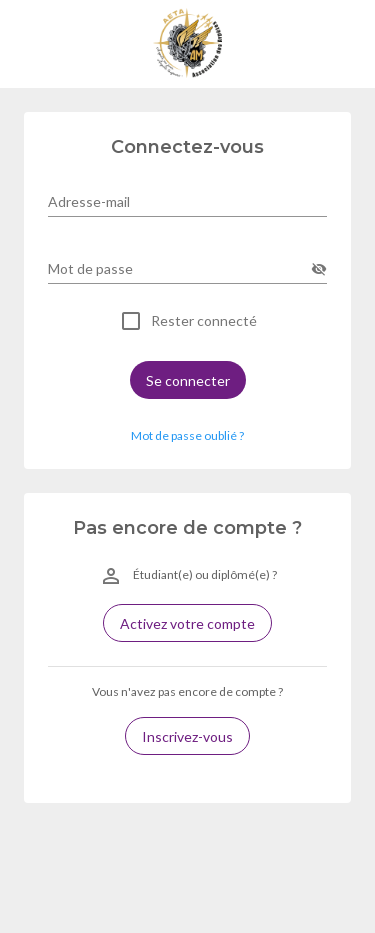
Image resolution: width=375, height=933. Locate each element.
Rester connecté (204, 321)
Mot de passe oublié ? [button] (187, 435)
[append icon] (319, 269)
